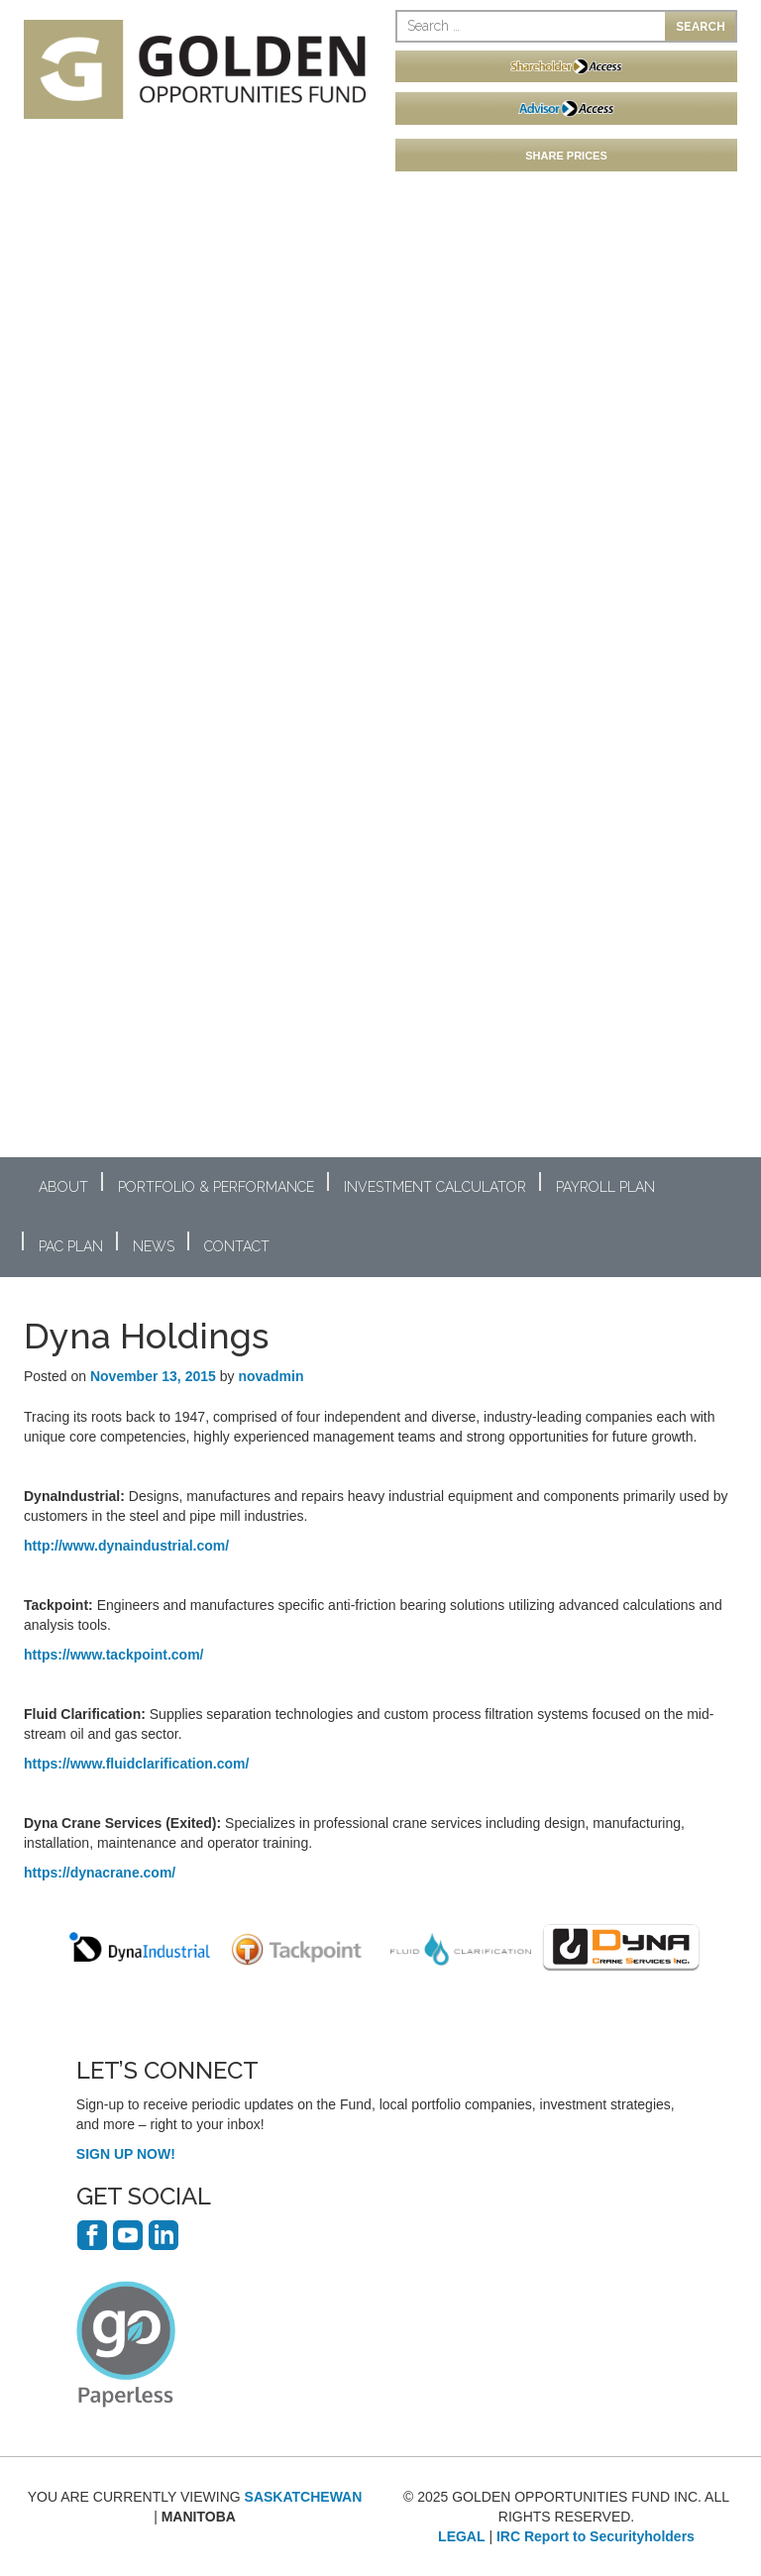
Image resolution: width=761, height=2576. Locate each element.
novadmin (270, 1376)
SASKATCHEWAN (304, 2497)
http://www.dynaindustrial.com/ (126, 1546)
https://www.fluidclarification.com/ (136, 1763)
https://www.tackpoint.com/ (114, 1655)
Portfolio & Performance (216, 1187)
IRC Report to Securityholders (595, 2536)
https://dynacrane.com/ (99, 1872)
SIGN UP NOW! (125, 2154)
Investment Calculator (435, 1187)
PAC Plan (71, 1246)
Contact (237, 1246)
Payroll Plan (605, 1187)
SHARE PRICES (566, 155)
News (153, 1246)
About (63, 1187)
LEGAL (461, 2536)
